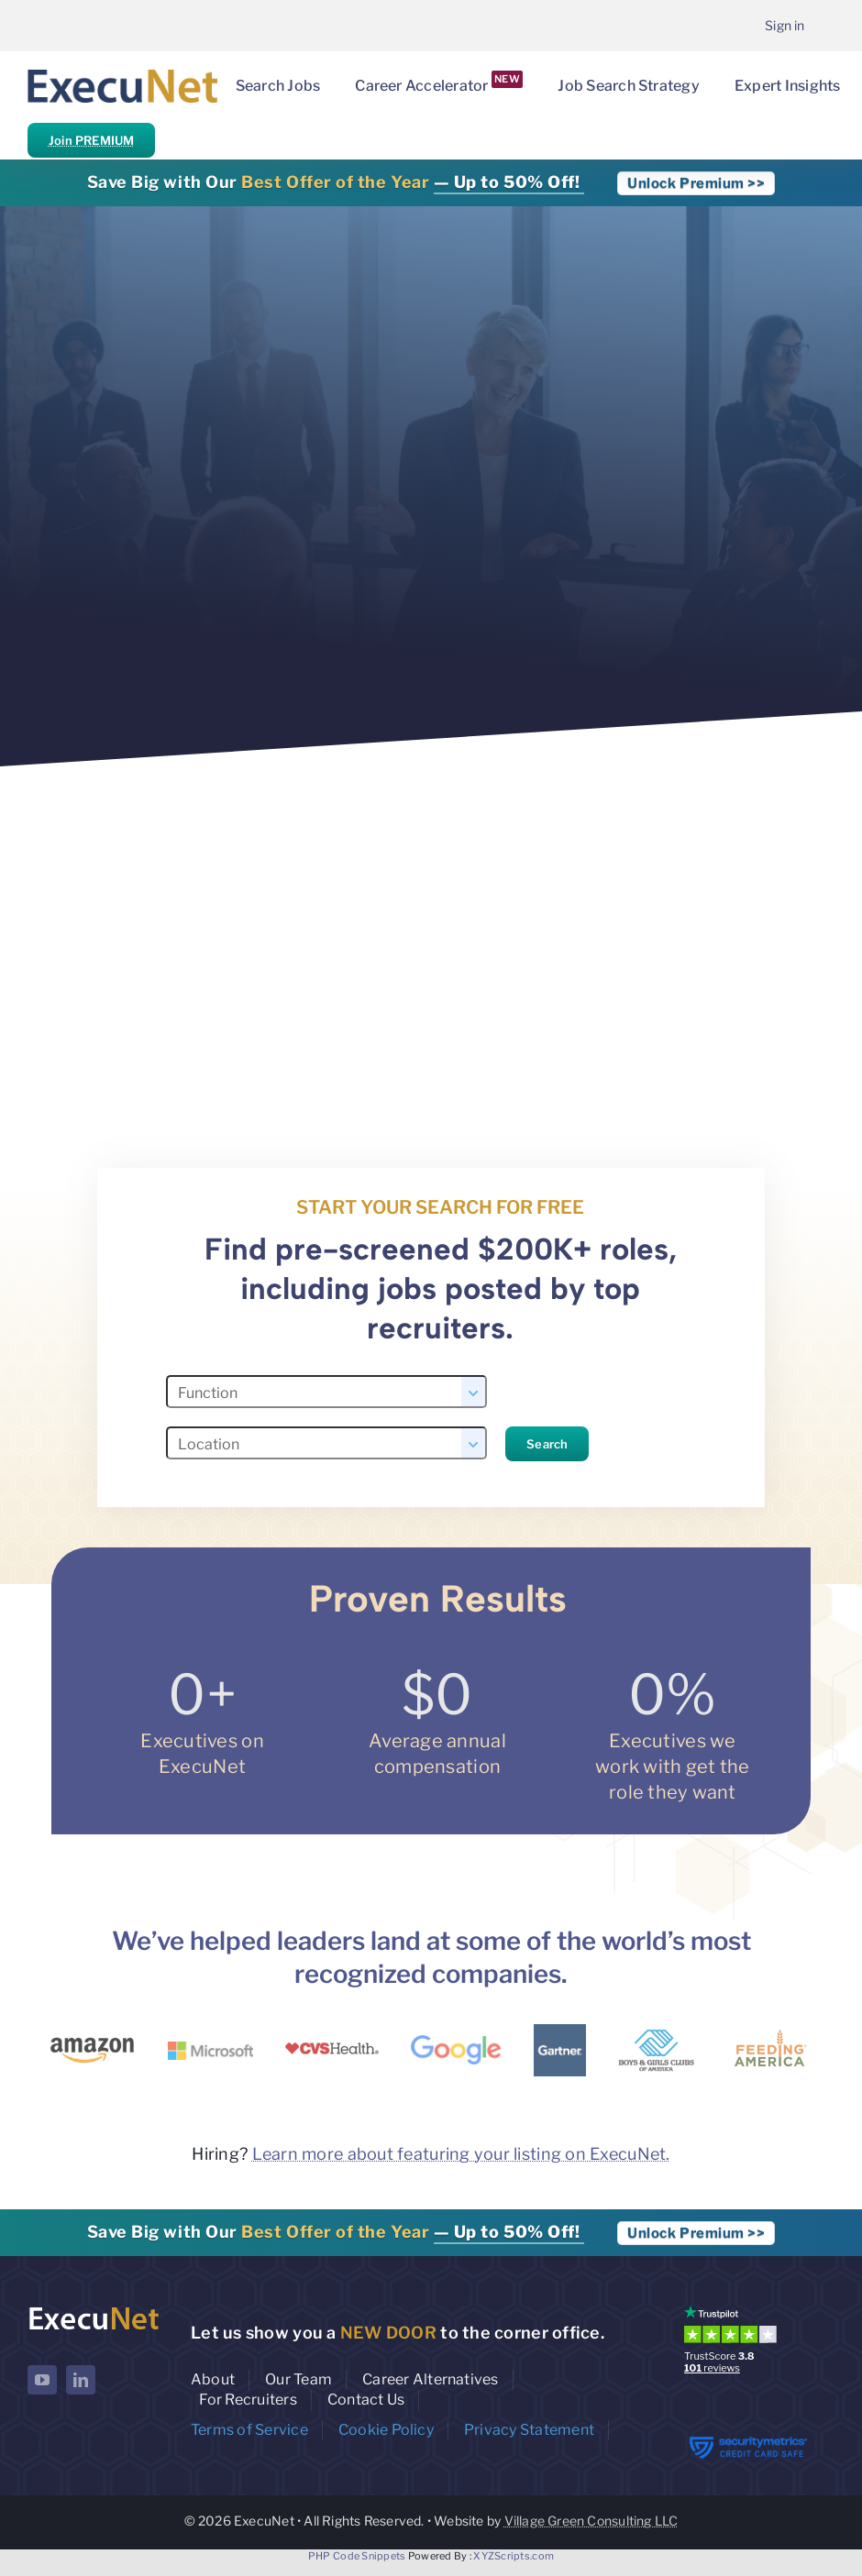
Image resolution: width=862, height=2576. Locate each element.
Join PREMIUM (91, 140)
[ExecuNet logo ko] (94, 2309)
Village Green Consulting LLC (591, 2520)
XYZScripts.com (513, 2555)
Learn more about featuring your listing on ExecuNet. (461, 2153)
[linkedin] (80, 2379)
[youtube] (42, 2379)
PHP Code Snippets (357, 2555)
